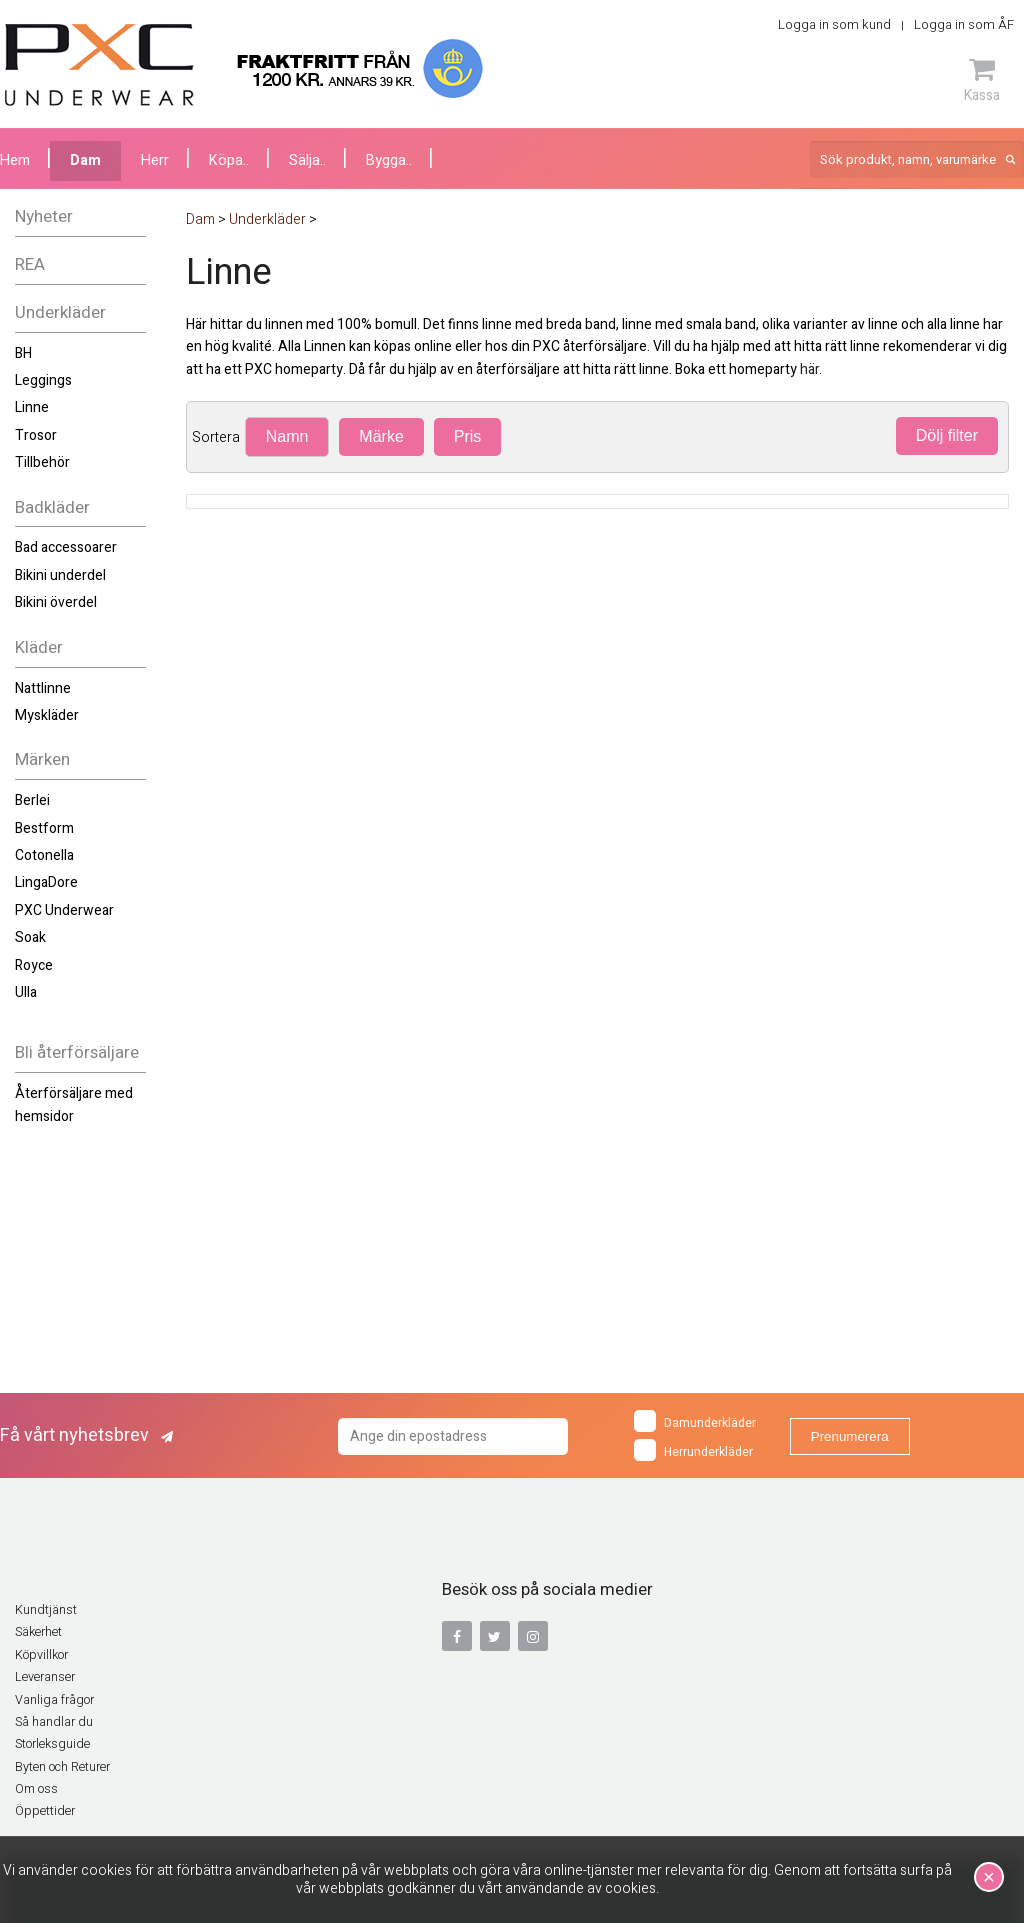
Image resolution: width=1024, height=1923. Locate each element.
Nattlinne (43, 688)
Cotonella (44, 855)
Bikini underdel (60, 575)
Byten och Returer (62, 1767)
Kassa (982, 80)
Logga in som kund (834, 24)
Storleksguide (52, 1744)
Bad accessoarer (66, 547)
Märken (42, 759)
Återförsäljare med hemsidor (74, 1104)
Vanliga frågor (54, 1700)
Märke (381, 436)
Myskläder (47, 715)
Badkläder (52, 507)
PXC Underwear (64, 910)
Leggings (43, 380)
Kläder (39, 647)
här (809, 369)
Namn (287, 436)
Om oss (36, 1789)
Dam (85, 160)
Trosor (36, 435)
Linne (32, 407)
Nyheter (44, 216)
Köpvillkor (41, 1655)
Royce (34, 965)
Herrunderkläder (693, 1450)
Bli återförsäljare (77, 1052)
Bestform (44, 828)
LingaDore (46, 882)
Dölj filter (947, 435)
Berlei (32, 800)
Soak (30, 937)
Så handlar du (54, 1722)
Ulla (26, 992)
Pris (468, 436)
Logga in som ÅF (964, 24)
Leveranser (45, 1677)
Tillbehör (42, 462)
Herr (155, 160)
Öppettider (45, 1811)
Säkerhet (38, 1632)
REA (30, 264)
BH (23, 353)
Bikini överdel (56, 602)
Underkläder (60, 312)
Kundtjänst (46, 1610)
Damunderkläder (695, 1421)
